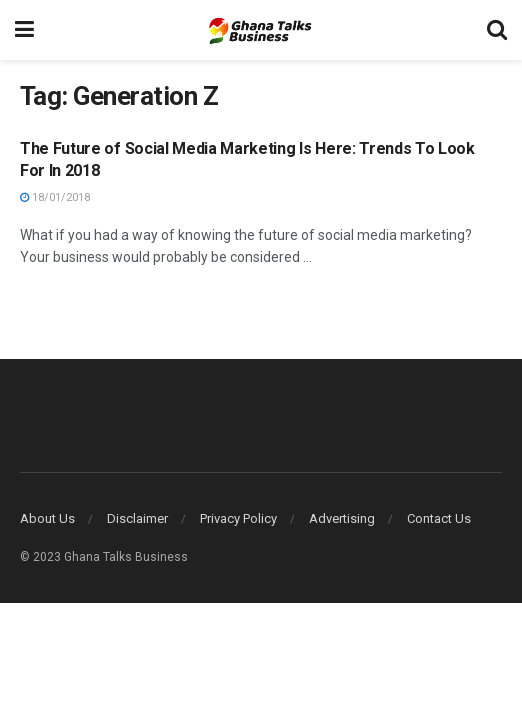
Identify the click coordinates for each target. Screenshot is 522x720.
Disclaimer (137, 518)
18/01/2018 (55, 197)
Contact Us (439, 518)
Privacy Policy (238, 518)
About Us (47, 518)
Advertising (342, 518)
